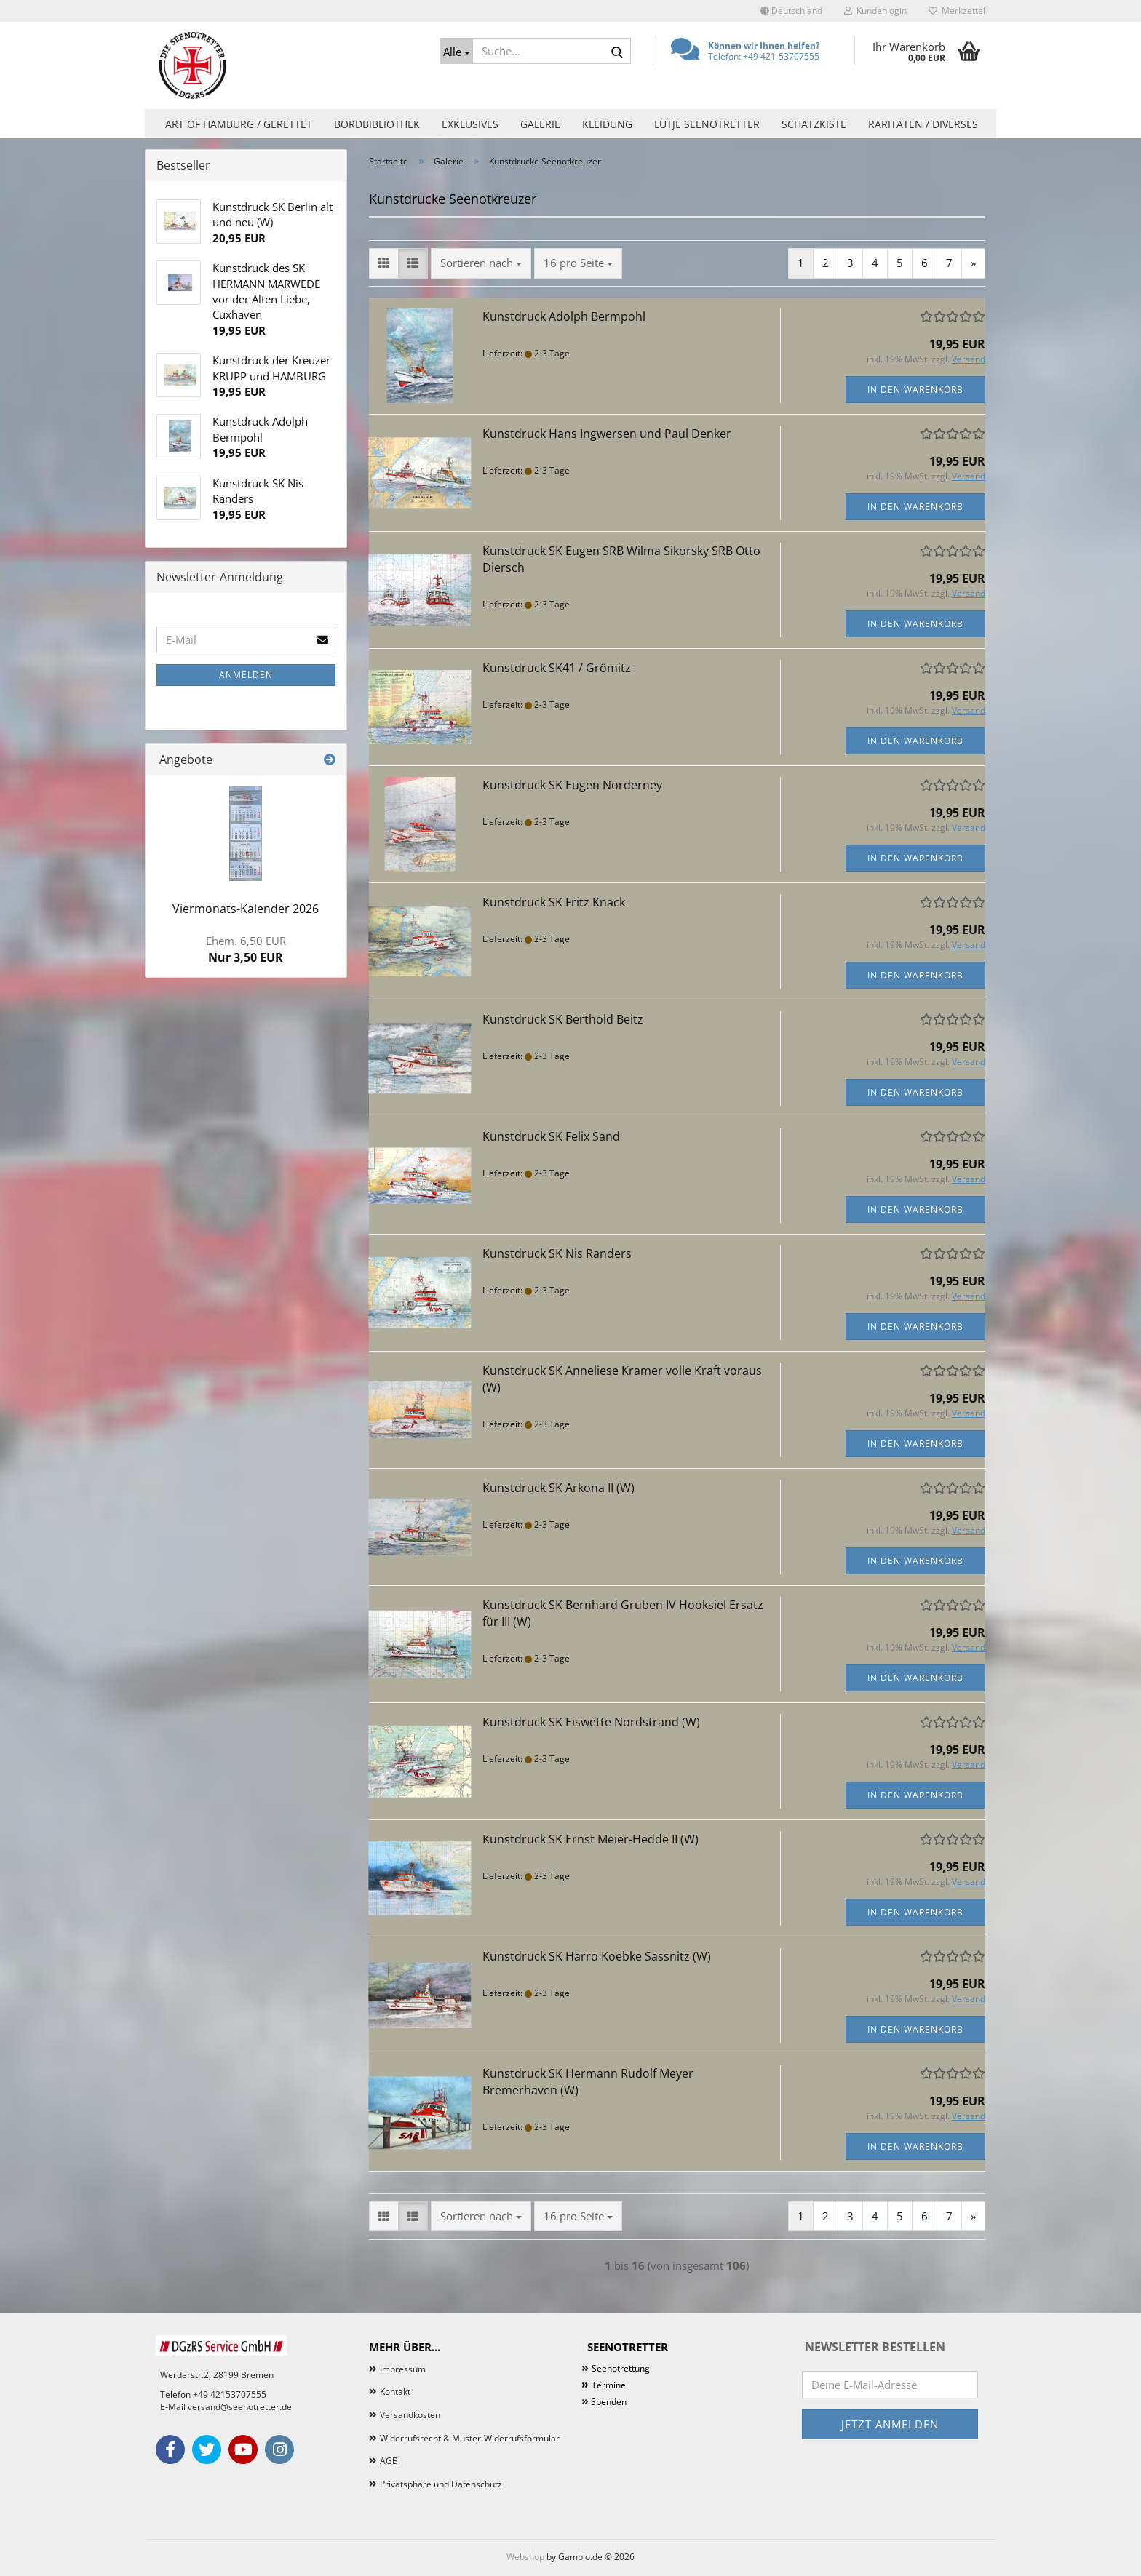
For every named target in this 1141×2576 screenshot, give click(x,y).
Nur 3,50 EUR (246, 949)
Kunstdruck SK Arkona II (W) (558, 1488)
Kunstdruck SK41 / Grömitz (556, 668)
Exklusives (470, 124)
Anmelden (246, 675)
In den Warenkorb (915, 389)
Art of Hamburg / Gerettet (238, 124)
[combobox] (481, 263)
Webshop (525, 2557)
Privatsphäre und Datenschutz (441, 2484)
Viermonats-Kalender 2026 (245, 909)
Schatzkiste (814, 124)
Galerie (540, 124)
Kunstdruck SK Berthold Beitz (562, 1019)
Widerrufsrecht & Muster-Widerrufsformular (470, 2438)
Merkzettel (957, 10)
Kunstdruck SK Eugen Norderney (572, 785)
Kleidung (607, 124)
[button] (791, 11)
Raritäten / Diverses (923, 124)
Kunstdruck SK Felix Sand (551, 1136)
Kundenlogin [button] (875, 10)
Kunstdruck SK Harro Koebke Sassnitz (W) (596, 1956)
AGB (389, 2461)
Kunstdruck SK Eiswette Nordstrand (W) (591, 1722)
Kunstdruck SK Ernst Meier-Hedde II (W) (590, 1839)
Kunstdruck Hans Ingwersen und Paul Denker (606, 434)
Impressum (403, 2369)
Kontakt (395, 2391)
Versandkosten (410, 2415)
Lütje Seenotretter (707, 124)
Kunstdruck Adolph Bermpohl (563, 316)
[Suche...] (456, 51)
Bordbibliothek (377, 124)
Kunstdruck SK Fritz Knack (553, 902)
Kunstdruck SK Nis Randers (557, 1253)
